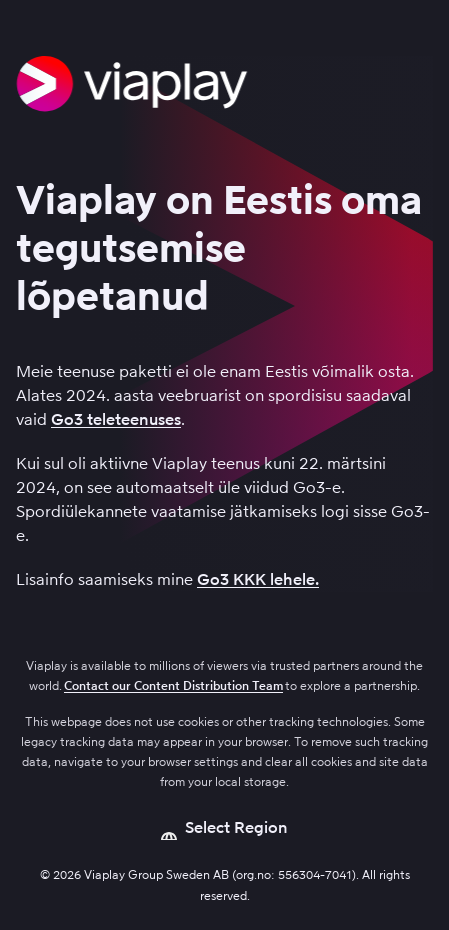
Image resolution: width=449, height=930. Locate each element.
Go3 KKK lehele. (258, 579)
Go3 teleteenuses (116, 419)
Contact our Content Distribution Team (173, 686)
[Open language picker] (224, 828)
